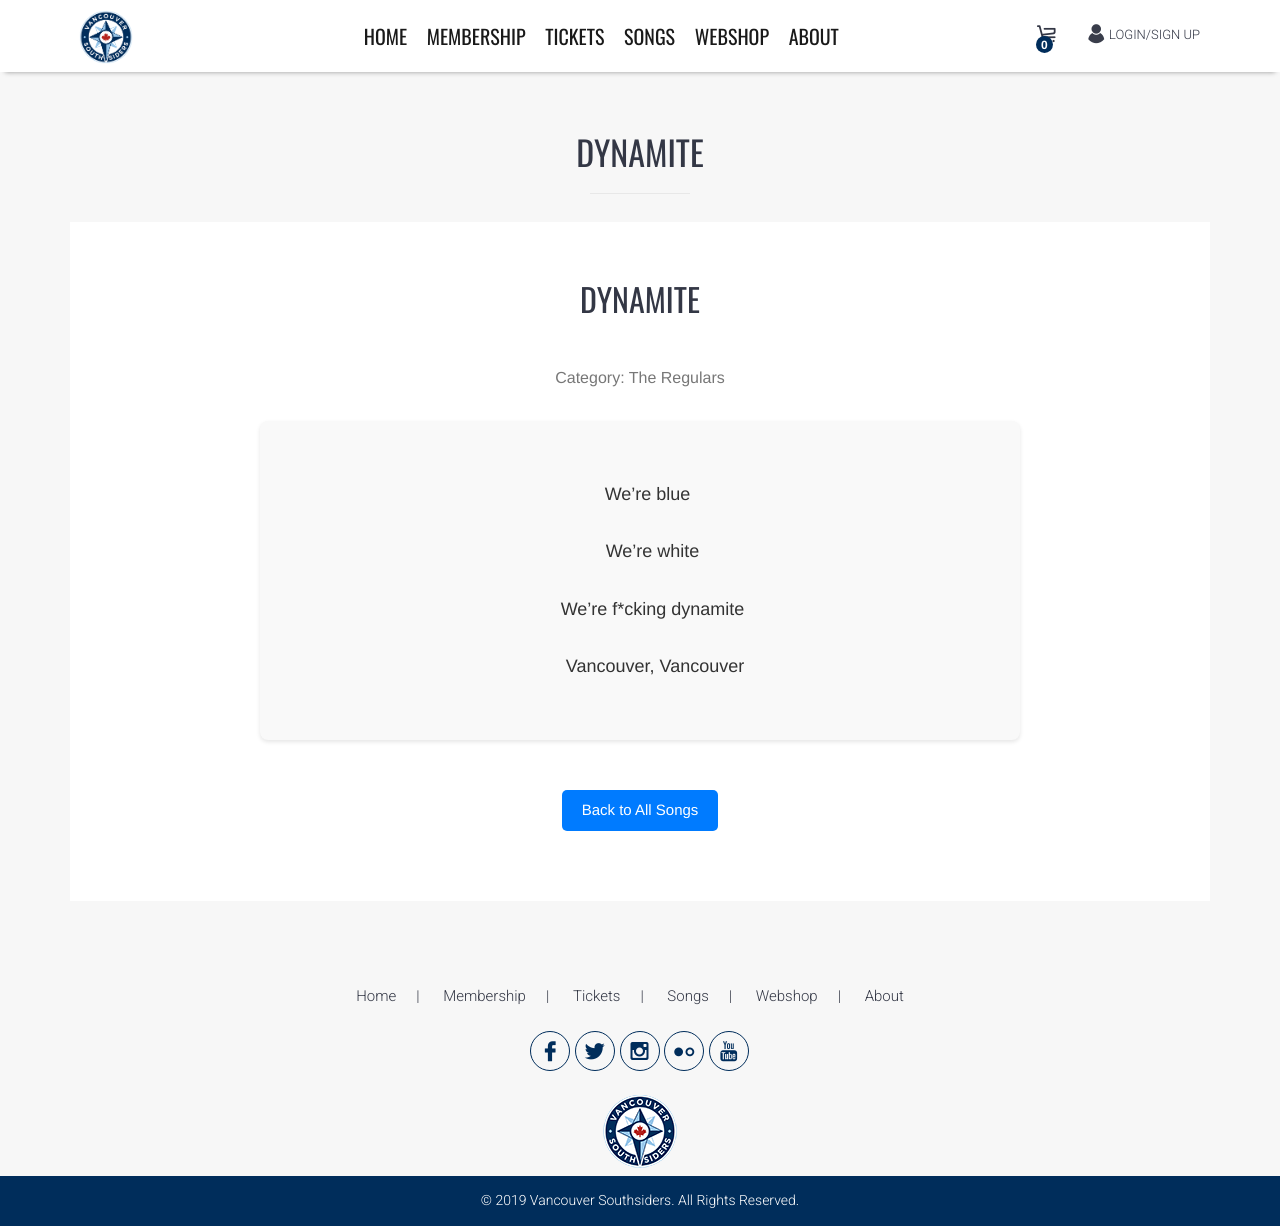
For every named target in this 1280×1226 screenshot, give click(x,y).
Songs (649, 36)
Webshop (732, 36)
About (814, 36)
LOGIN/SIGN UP (1143, 35)
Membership (476, 36)
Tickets (574, 36)
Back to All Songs (640, 810)
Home (385, 36)
